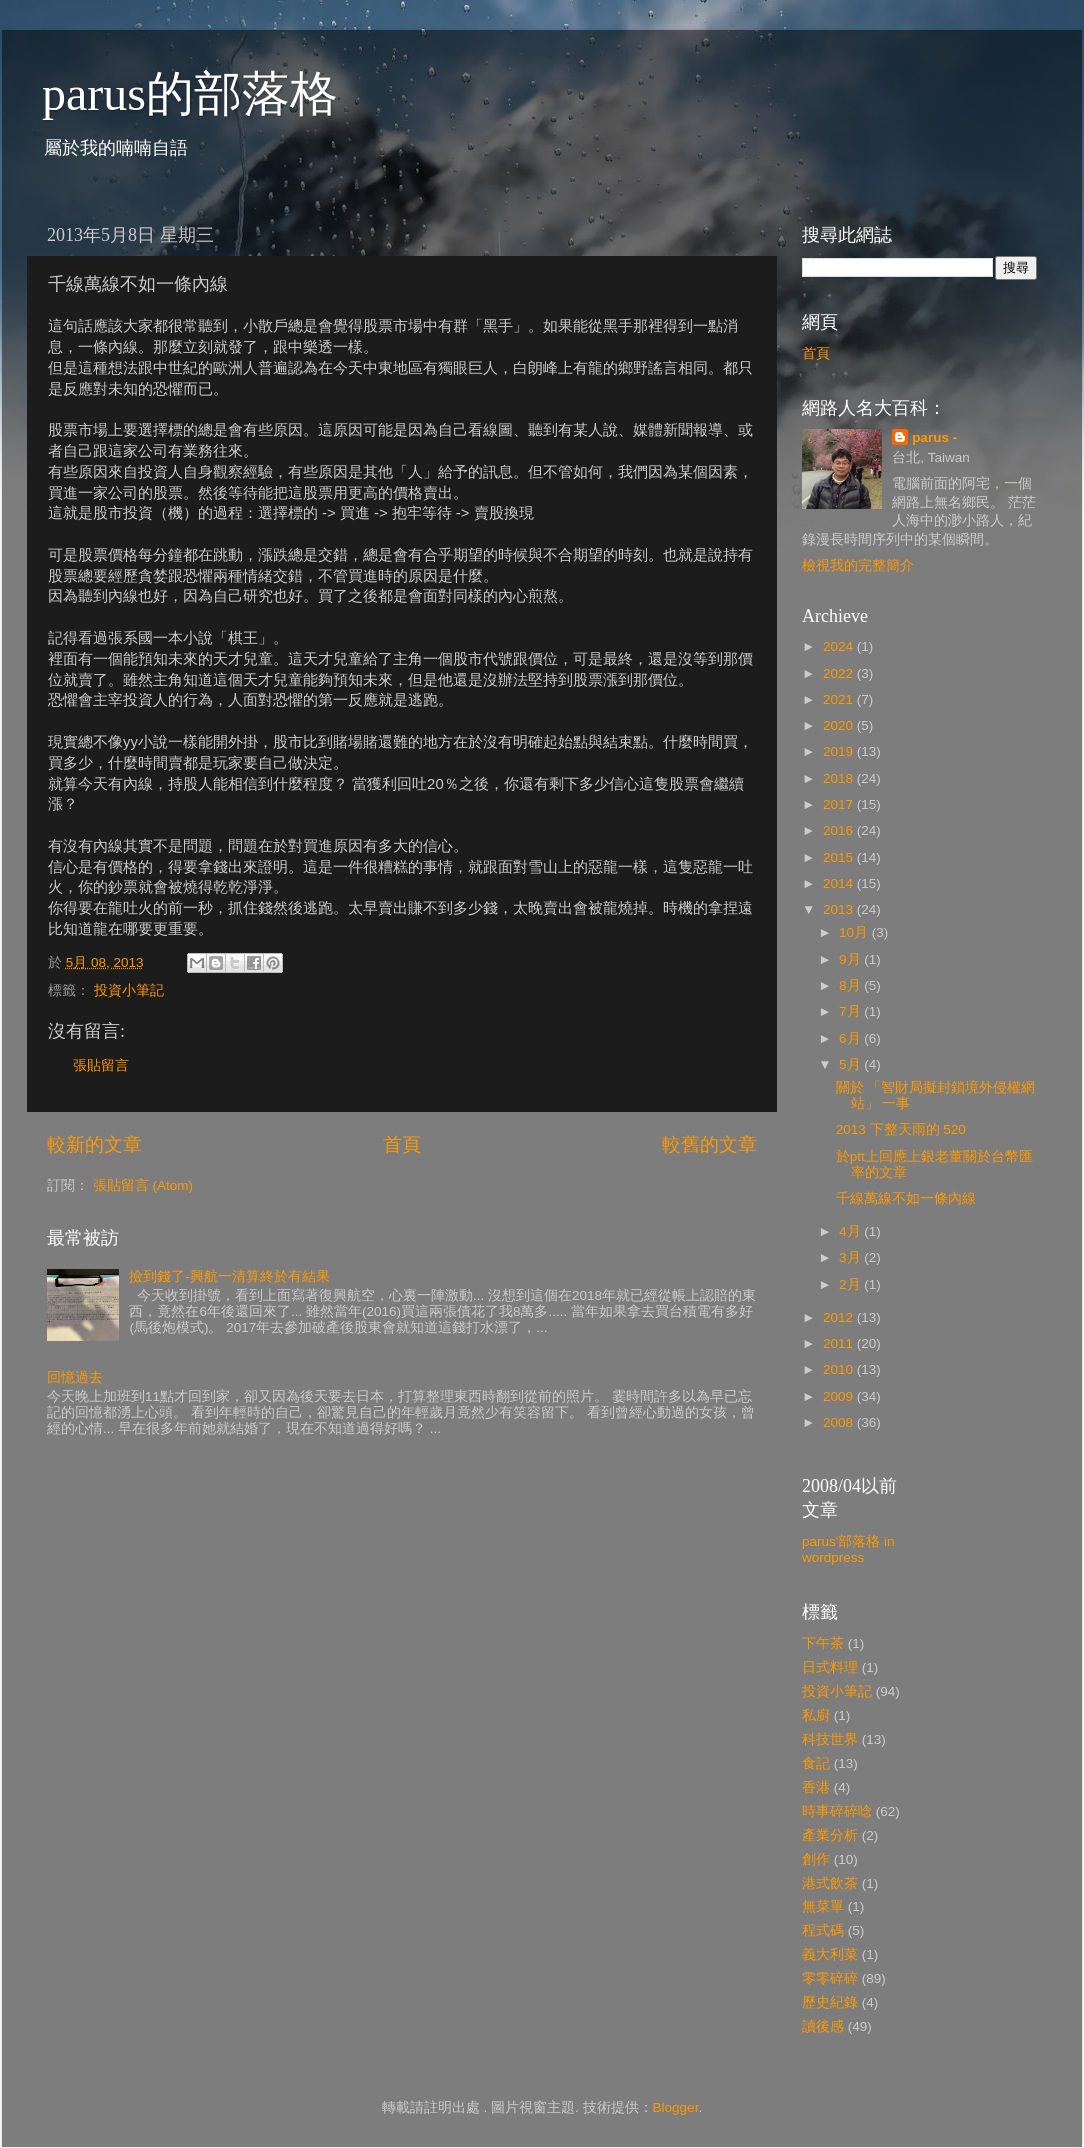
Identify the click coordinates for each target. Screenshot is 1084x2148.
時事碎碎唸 (837, 1811)
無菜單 (823, 1906)
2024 (840, 646)
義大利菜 (830, 1954)
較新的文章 (94, 1144)
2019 (840, 751)
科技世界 (830, 1739)
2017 (840, 804)
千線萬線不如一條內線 (906, 1198)
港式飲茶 (830, 1883)
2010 (840, 1369)
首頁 (402, 1144)
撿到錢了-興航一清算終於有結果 (229, 1276)
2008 (840, 1422)
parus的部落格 (190, 93)
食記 (816, 1763)
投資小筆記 (129, 990)
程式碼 (823, 1930)
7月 (851, 1011)
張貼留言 (101, 1065)
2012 (840, 1317)
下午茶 (823, 1643)
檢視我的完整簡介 (858, 565)
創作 (816, 1859)
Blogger (676, 2107)
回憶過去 (75, 1377)
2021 (840, 699)
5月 (851, 1064)
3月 (851, 1257)
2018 (840, 778)
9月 (851, 959)
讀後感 (823, 2026)
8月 (851, 985)
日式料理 (830, 1667)
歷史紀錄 (830, 2002)
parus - (934, 437)
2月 (851, 1284)
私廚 (816, 1715)
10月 (855, 932)
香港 (816, 1787)
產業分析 (830, 1835)
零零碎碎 (830, 1978)
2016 (840, 830)
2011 (840, 1343)
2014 (840, 883)
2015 (840, 857)
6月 (851, 1038)
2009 (840, 1396)
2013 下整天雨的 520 (901, 1129)
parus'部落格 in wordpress (848, 1549)
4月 (851, 1231)
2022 (840, 673)
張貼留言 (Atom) (143, 1185)
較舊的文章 (709, 1144)
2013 (840, 909)
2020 (840, 725)
